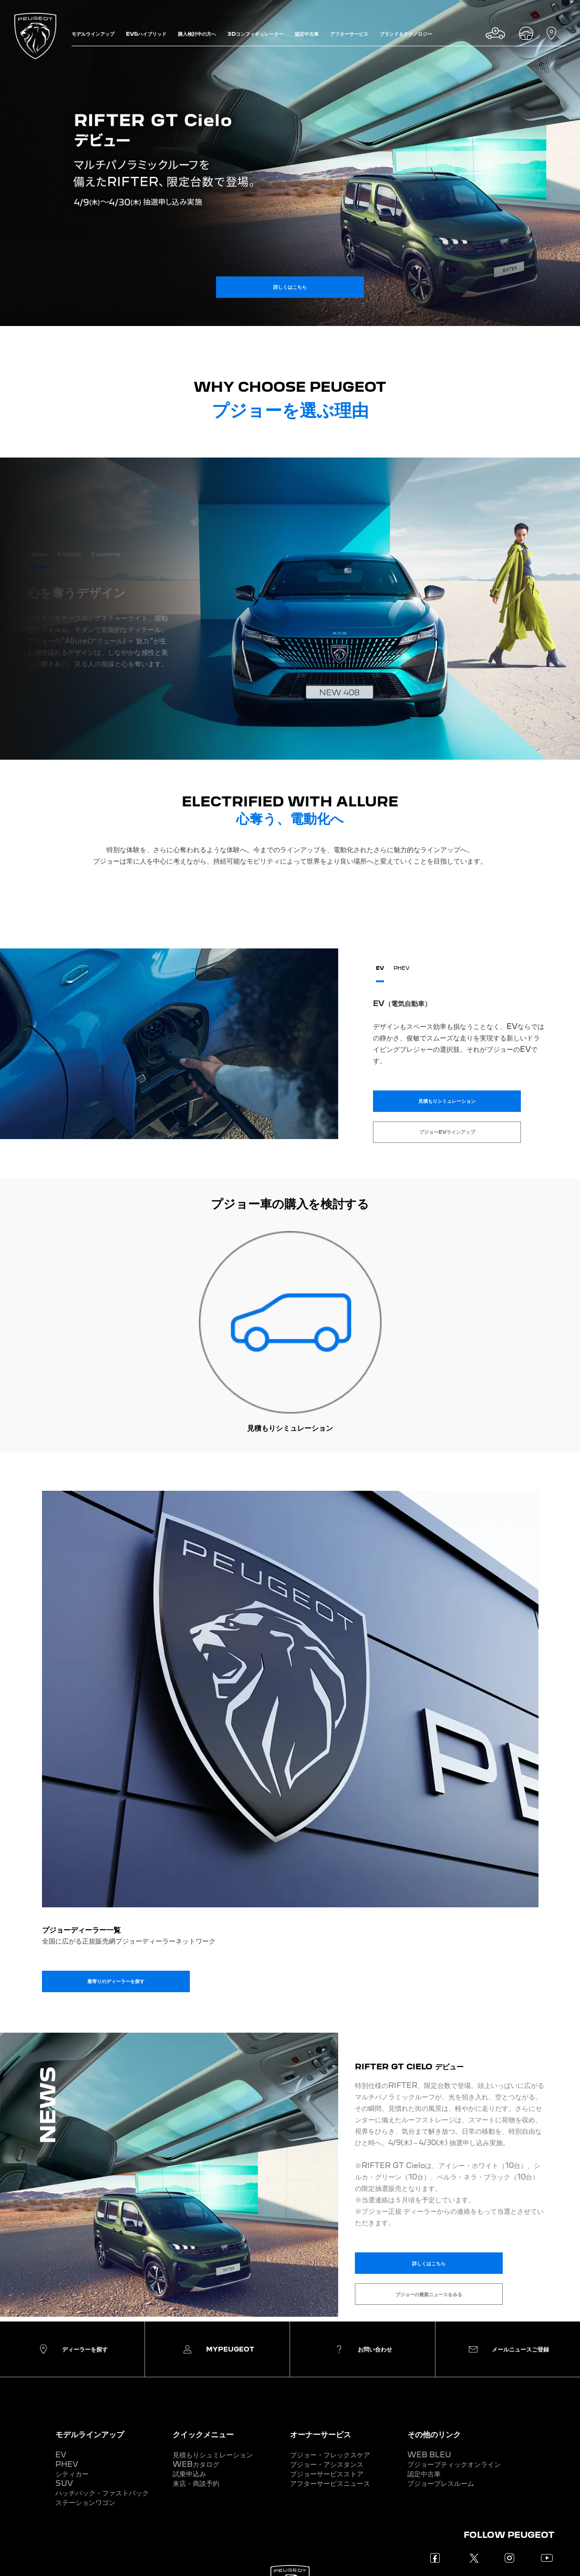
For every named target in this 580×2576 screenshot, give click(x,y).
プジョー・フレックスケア (330, 2454)
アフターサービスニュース (330, 2483)
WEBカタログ (196, 2464)
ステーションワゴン (85, 2502)
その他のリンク (434, 2434)
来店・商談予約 (196, 2483)
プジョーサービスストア (326, 2473)
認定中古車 (424, 2473)
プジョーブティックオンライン (454, 2464)
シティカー (72, 2473)
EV (60, 2454)
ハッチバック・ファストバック (102, 2492)
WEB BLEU (429, 2454)
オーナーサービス (320, 2434)
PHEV (66, 2464)
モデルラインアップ (89, 2434)
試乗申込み (189, 2473)
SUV (64, 2483)
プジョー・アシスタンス (326, 2464)
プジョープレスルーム (440, 2483)
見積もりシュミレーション (213, 2454)
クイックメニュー (203, 2434)
